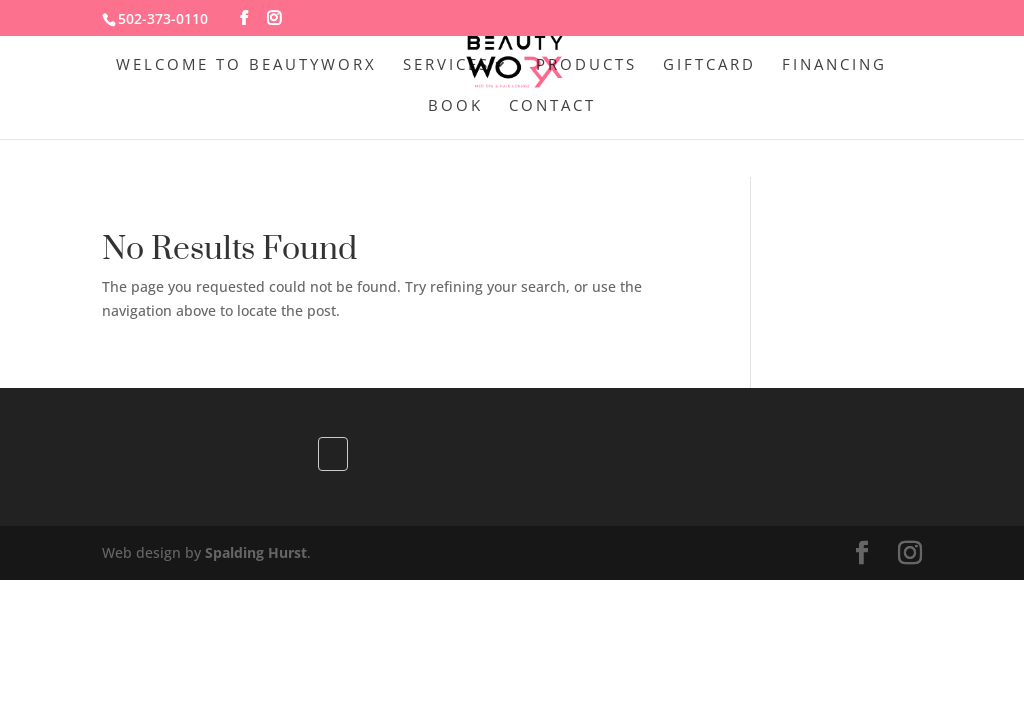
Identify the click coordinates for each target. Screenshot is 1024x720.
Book (455, 106)
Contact (552, 106)
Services (446, 65)
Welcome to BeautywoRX (246, 65)
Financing (834, 65)
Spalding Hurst (256, 552)
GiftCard (709, 65)
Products (586, 65)
